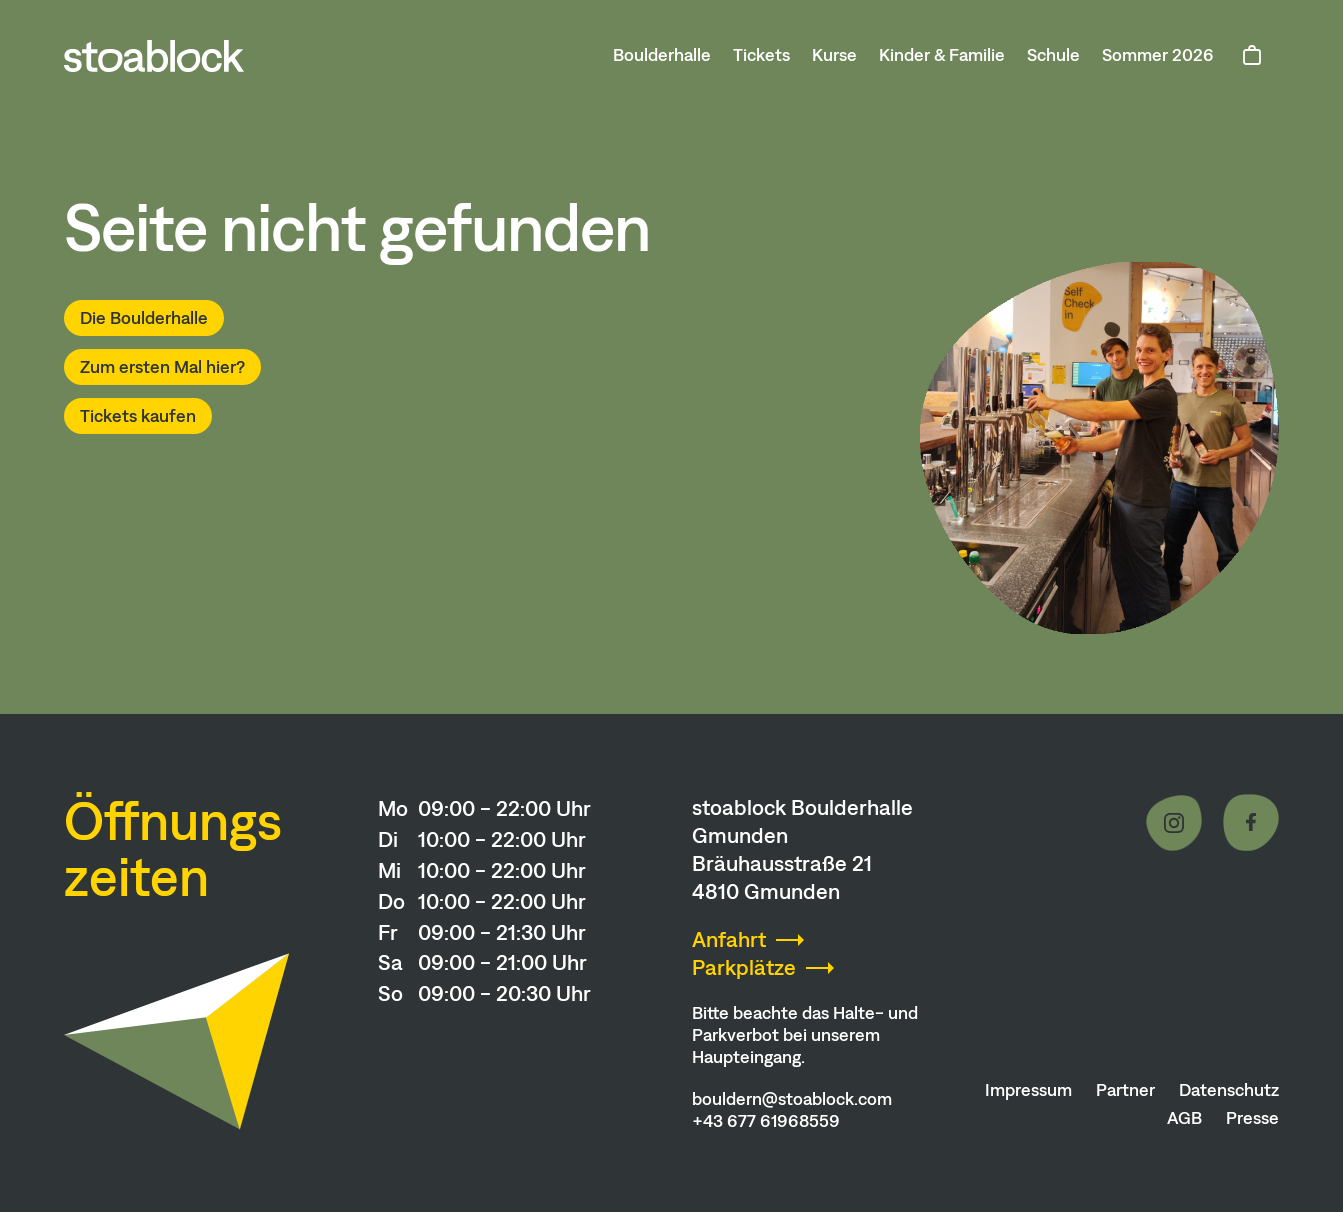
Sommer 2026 (1158, 55)
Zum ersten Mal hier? (162, 367)
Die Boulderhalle (144, 318)
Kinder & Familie (942, 55)
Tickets (761, 55)
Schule (1053, 55)
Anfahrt (729, 939)
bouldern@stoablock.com (792, 1099)
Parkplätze (744, 967)
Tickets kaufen (138, 416)
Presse (1252, 1118)
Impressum (1028, 1090)
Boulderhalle (662, 55)
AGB (1184, 1118)
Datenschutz (1229, 1090)
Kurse (834, 55)
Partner (1125, 1090)
